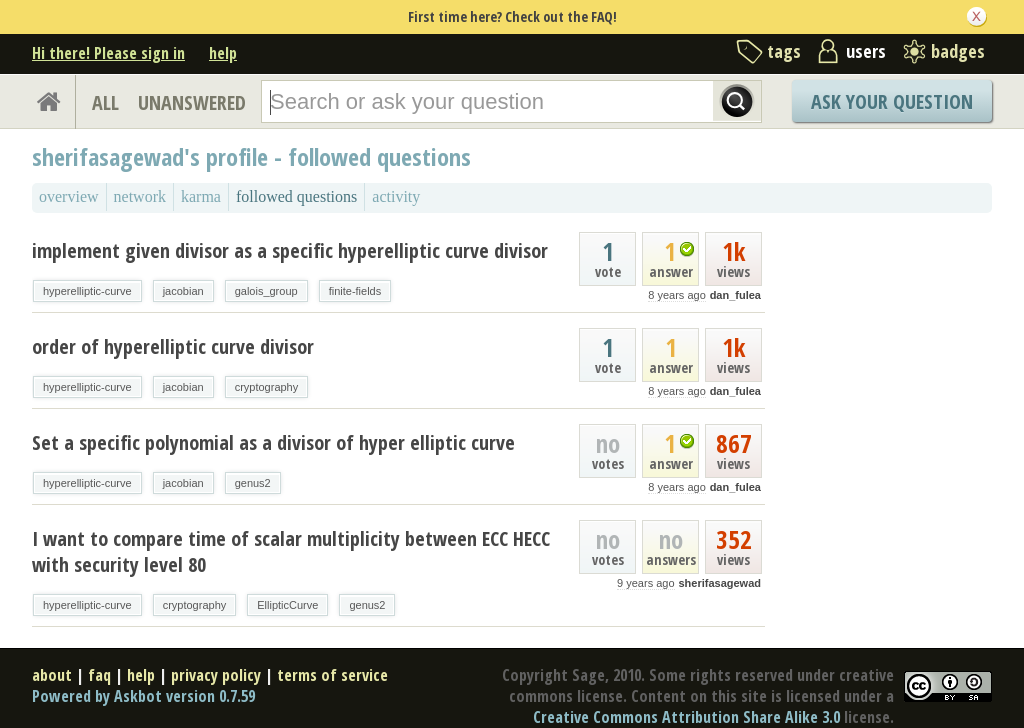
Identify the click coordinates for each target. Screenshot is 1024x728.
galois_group (266, 291)
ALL (105, 102)
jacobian (183, 291)
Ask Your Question (892, 101)
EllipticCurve (287, 605)
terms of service (332, 675)
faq (99, 675)
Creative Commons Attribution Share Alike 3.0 (686, 717)
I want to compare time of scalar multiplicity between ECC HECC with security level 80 (291, 551)
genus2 (253, 483)
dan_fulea (735, 295)
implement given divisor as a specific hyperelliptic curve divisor (290, 250)
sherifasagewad (719, 583)
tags (784, 51)
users (866, 51)
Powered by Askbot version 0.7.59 (143, 696)
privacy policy (216, 675)
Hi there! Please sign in (108, 53)
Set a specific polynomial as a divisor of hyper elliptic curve (273, 442)
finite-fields (355, 291)
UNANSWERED (192, 102)
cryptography (267, 387)
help (223, 53)
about (52, 675)
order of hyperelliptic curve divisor (173, 346)
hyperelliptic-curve (87, 291)
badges (958, 51)
